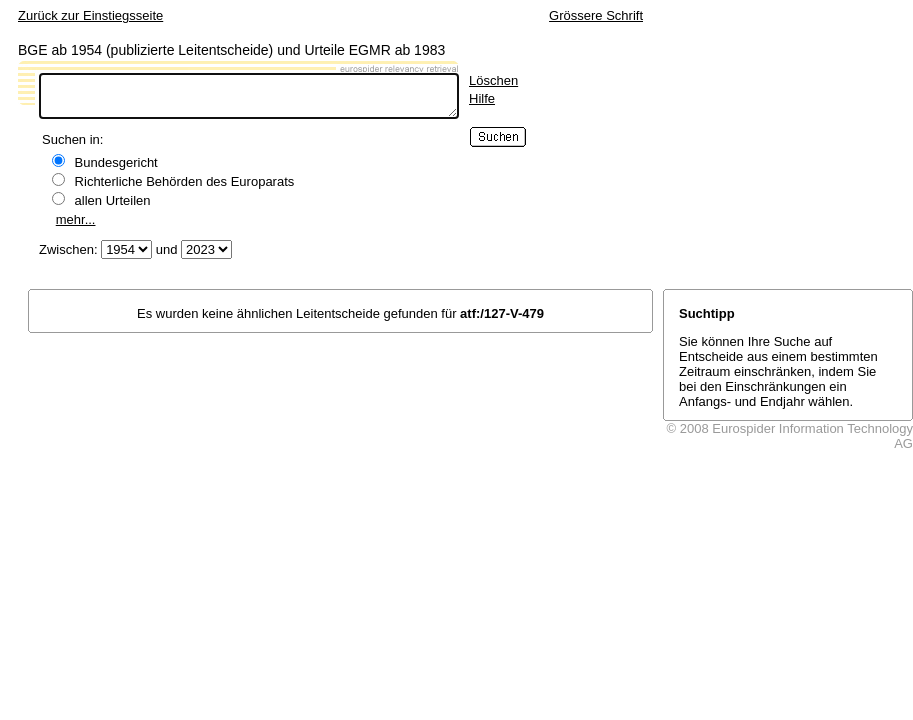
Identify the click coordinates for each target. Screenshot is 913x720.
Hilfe (482, 98)
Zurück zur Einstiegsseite (90, 15)
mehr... (76, 219)
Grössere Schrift (596, 15)
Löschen (493, 80)
